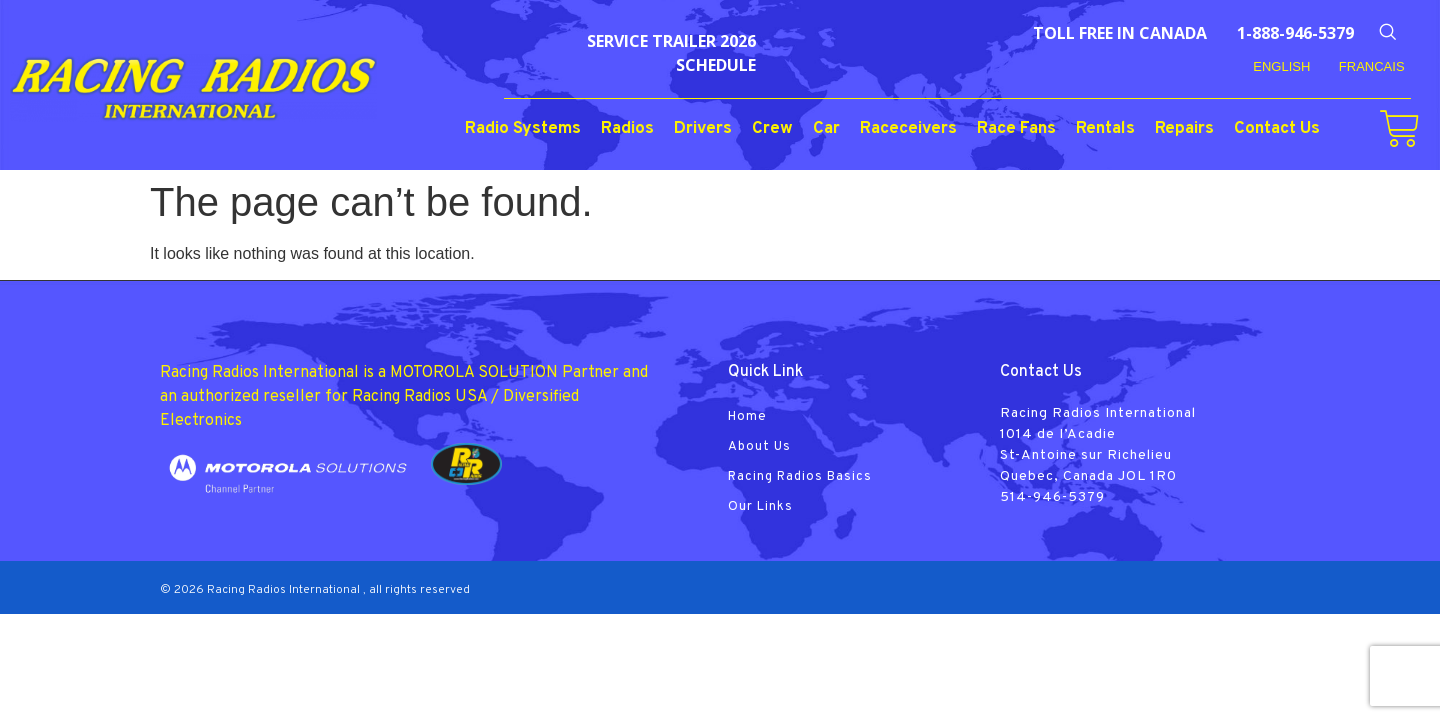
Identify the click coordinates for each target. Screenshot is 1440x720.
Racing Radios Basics (800, 477)
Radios (627, 129)
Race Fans (1016, 129)
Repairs (1184, 129)
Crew (772, 129)
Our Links (760, 507)
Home (747, 417)
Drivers (703, 129)
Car (826, 129)
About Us (759, 447)
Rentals (1105, 129)
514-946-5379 (1052, 497)
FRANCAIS (1372, 66)
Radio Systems (523, 129)
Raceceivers (908, 129)
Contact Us (1277, 129)
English (1281, 66)
